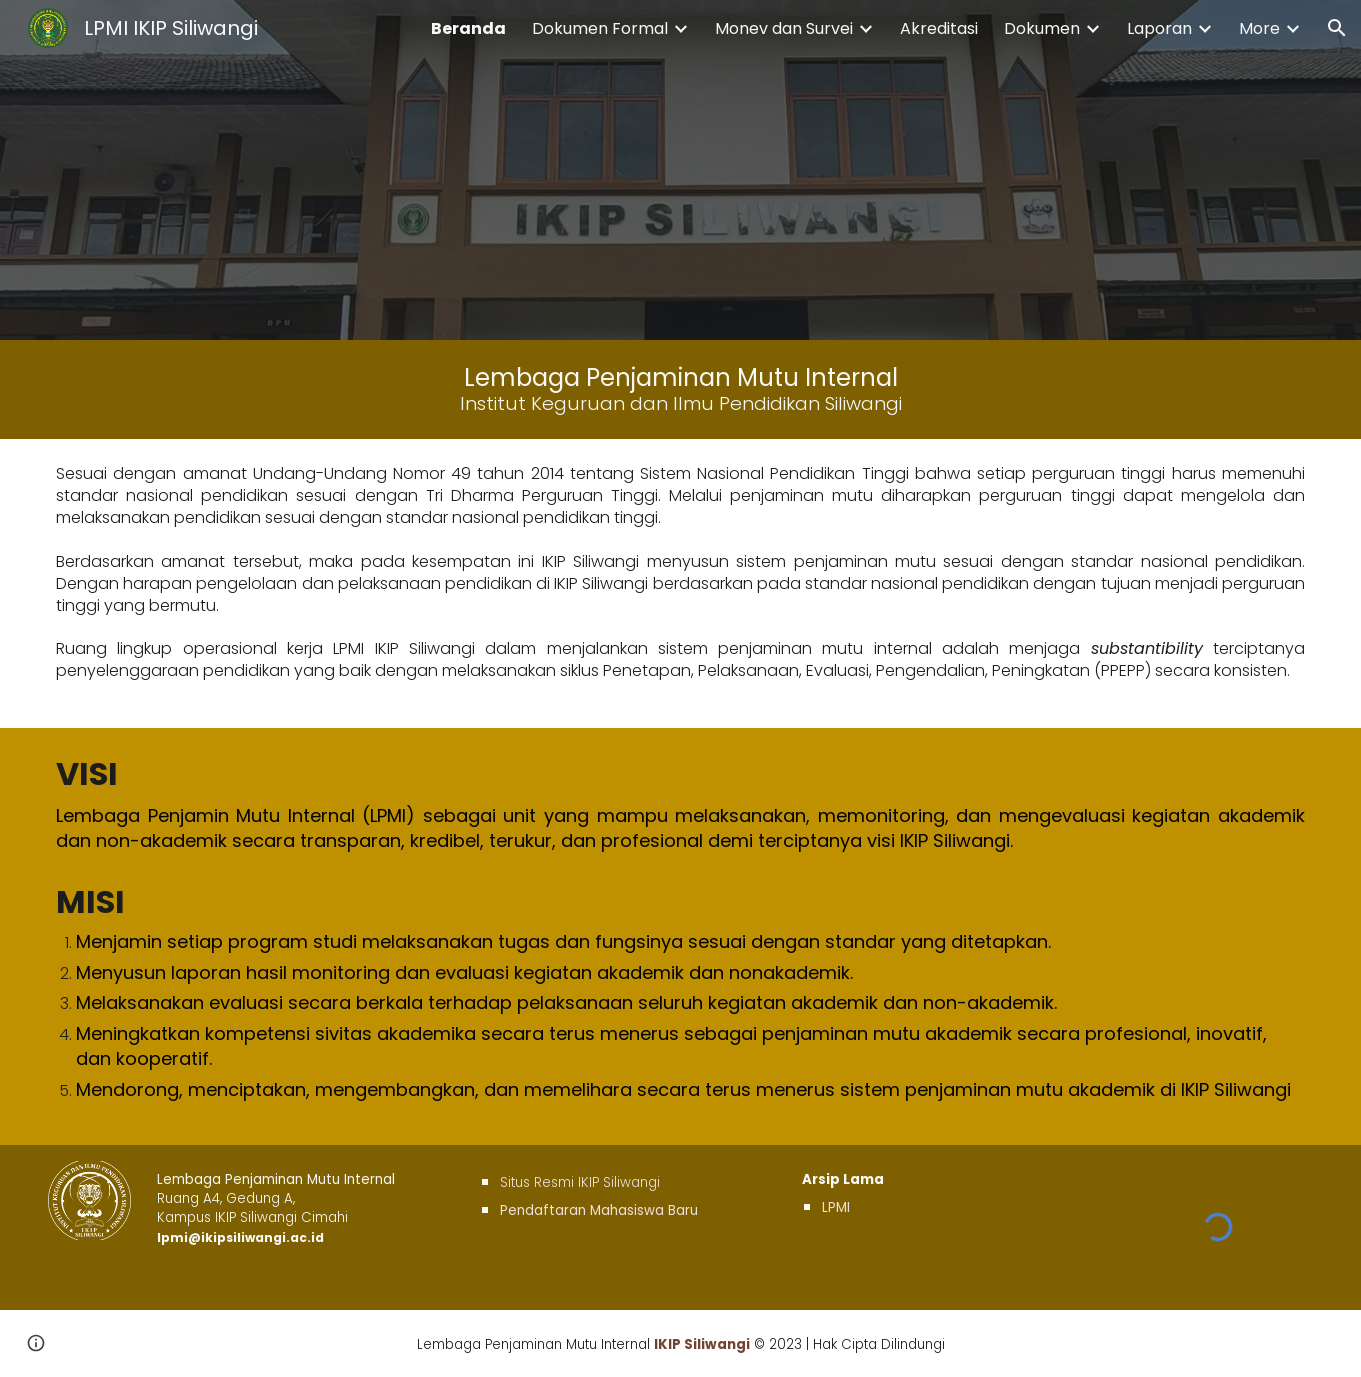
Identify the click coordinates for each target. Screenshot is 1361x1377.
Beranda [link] (468, 28)
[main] (680, 389)
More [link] (1259, 28)
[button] (1337, 28)
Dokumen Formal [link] (600, 28)
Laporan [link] (1159, 28)
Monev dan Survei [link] (784, 28)
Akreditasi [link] (939, 28)
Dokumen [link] (1042, 28)
